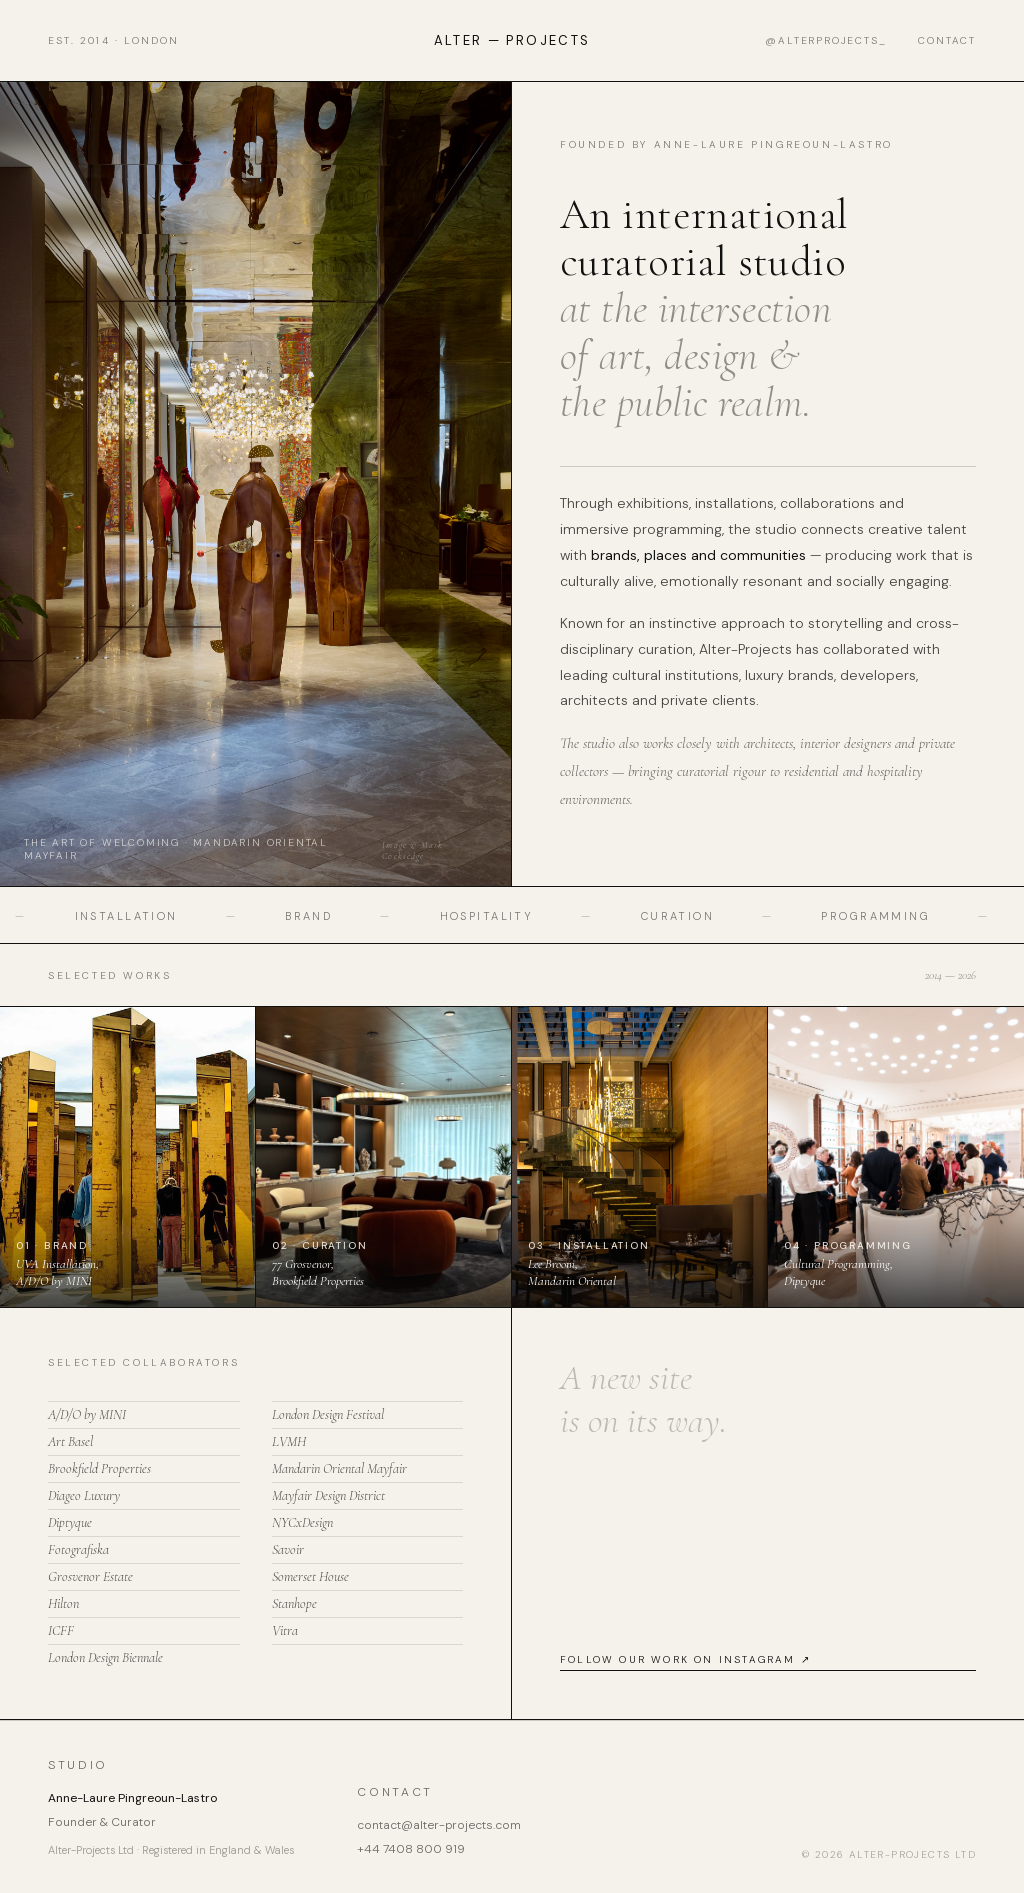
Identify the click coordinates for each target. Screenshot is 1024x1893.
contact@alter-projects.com (439, 1825)
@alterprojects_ (825, 40)
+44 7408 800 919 (411, 1849)
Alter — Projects (512, 40)
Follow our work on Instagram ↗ (685, 1659)
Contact (947, 40)
